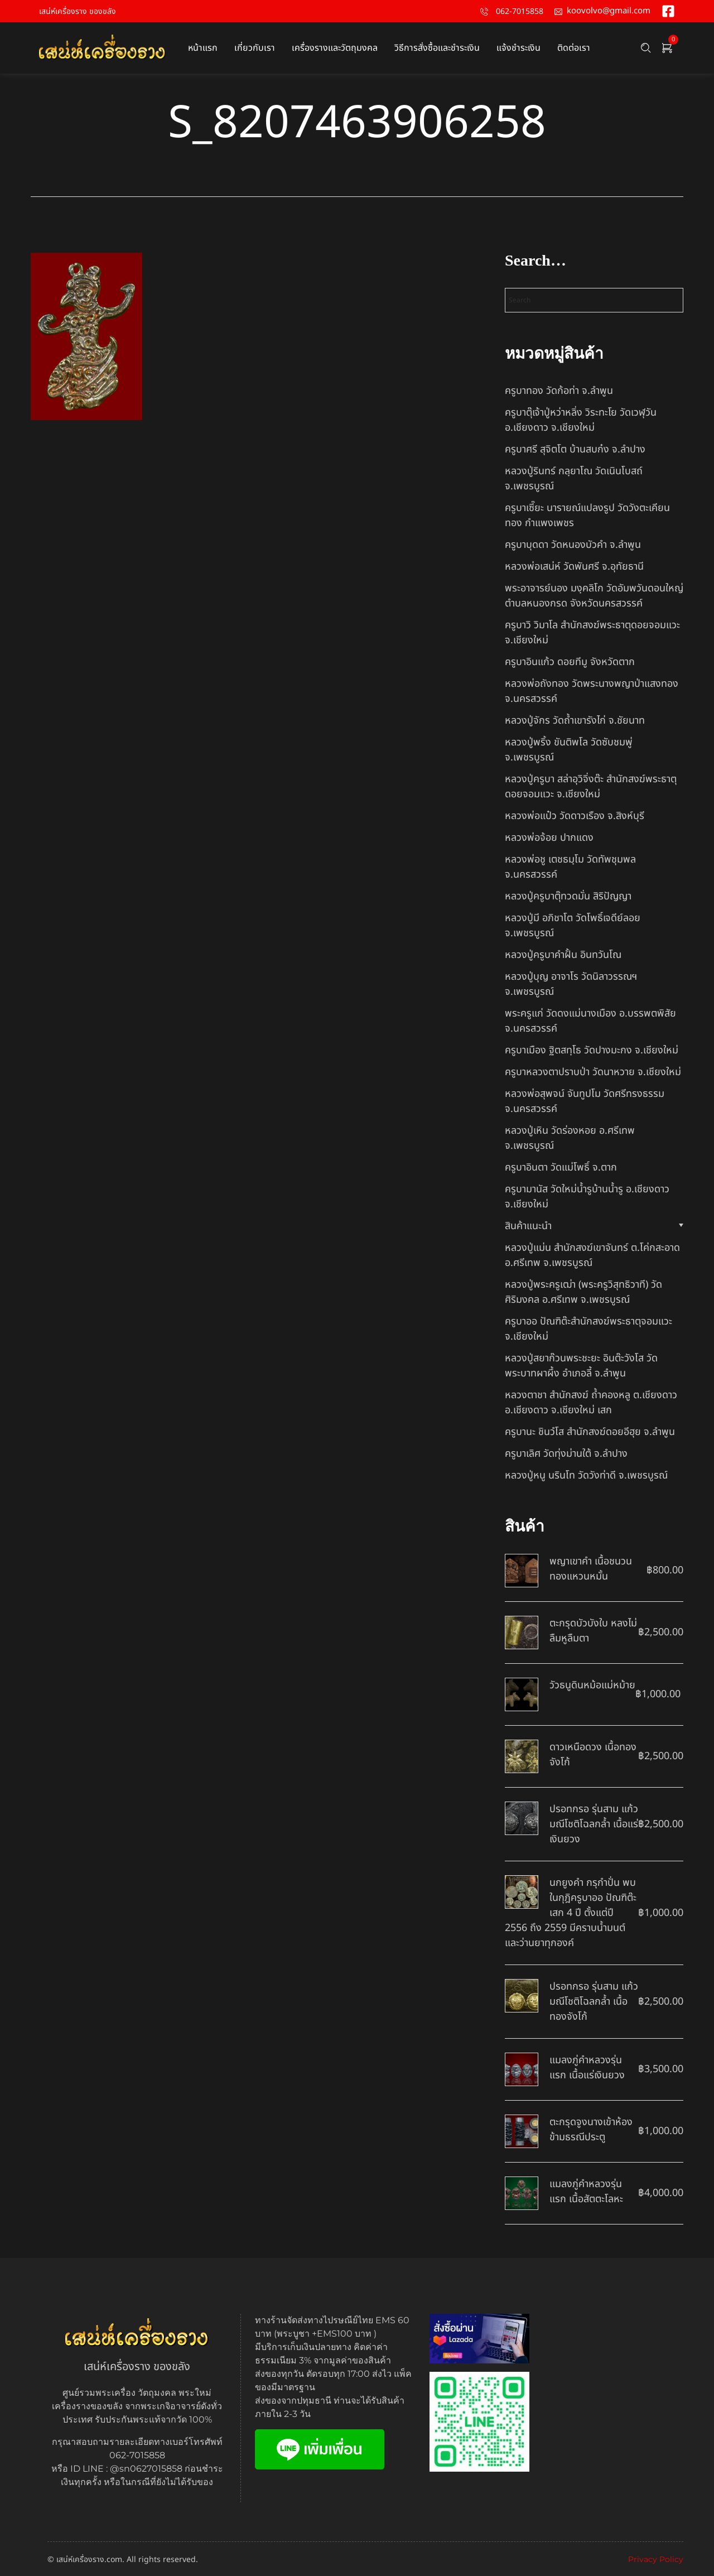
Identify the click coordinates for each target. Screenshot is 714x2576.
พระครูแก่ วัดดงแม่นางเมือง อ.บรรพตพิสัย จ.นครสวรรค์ (590, 1021)
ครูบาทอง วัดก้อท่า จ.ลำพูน (559, 390)
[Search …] (646, 48)
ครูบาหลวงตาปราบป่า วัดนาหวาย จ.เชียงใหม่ (593, 1072)
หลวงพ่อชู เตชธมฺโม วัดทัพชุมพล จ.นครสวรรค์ (570, 867)
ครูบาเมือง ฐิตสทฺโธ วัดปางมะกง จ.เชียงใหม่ (591, 1050)
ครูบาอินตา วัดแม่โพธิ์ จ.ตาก (561, 1167)
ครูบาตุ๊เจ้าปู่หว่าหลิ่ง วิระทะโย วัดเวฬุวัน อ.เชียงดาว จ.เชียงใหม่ (581, 420)
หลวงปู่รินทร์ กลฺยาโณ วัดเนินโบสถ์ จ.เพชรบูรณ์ (574, 479)
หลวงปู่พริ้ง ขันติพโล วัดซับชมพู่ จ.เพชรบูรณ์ (569, 750)
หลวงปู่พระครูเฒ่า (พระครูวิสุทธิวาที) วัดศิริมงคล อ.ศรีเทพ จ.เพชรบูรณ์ (583, 1292)
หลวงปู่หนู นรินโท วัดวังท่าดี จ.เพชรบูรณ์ (586, 1475)
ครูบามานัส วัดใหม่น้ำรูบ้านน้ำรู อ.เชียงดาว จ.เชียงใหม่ (587, 1197)
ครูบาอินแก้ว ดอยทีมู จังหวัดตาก (570, 662)
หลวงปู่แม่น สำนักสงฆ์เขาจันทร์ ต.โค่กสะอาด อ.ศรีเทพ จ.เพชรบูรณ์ (592, 1255)
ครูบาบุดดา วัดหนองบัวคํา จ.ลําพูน (573, 544)
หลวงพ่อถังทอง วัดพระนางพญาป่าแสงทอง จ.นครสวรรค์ (591, 691)
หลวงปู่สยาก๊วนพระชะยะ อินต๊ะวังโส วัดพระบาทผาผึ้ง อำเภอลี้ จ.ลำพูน (581, 1366)
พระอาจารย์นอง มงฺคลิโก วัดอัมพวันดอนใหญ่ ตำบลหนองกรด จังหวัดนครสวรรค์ (594, 596)
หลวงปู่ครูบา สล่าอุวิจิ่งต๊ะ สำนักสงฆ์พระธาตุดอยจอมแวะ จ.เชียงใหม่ (591, 787)
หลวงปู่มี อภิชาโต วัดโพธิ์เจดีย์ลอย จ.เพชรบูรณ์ (572, 926)
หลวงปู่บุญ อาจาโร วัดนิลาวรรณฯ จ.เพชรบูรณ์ (571, 984)
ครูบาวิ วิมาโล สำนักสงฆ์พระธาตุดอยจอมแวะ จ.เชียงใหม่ (592, 633)
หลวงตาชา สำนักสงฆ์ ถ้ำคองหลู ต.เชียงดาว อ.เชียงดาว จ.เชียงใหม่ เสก (591, 1403)
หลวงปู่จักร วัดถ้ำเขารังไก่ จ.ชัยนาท (575, 720)
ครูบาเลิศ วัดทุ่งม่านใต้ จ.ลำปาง (566, 1453)
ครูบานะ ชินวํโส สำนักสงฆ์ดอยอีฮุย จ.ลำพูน (590, 1431)
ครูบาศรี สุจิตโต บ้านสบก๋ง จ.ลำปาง (575, 449)
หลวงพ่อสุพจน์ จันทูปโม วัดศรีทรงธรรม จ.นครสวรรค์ (584, 1101)
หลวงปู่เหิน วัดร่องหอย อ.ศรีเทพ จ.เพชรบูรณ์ (570, 1138)
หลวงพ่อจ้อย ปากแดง (549, 837)
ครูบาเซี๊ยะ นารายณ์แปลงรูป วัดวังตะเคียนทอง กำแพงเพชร (587, 515)
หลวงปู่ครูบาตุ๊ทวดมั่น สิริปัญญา (568, 896)
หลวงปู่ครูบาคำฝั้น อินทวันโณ (563, 954)
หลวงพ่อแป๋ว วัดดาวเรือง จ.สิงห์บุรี (574, 816)
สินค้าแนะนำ (528, 1226)
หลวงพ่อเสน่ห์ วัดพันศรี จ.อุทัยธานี (574, 566)
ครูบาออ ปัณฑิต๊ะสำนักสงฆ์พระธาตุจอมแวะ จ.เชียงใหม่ (588, 1329)
